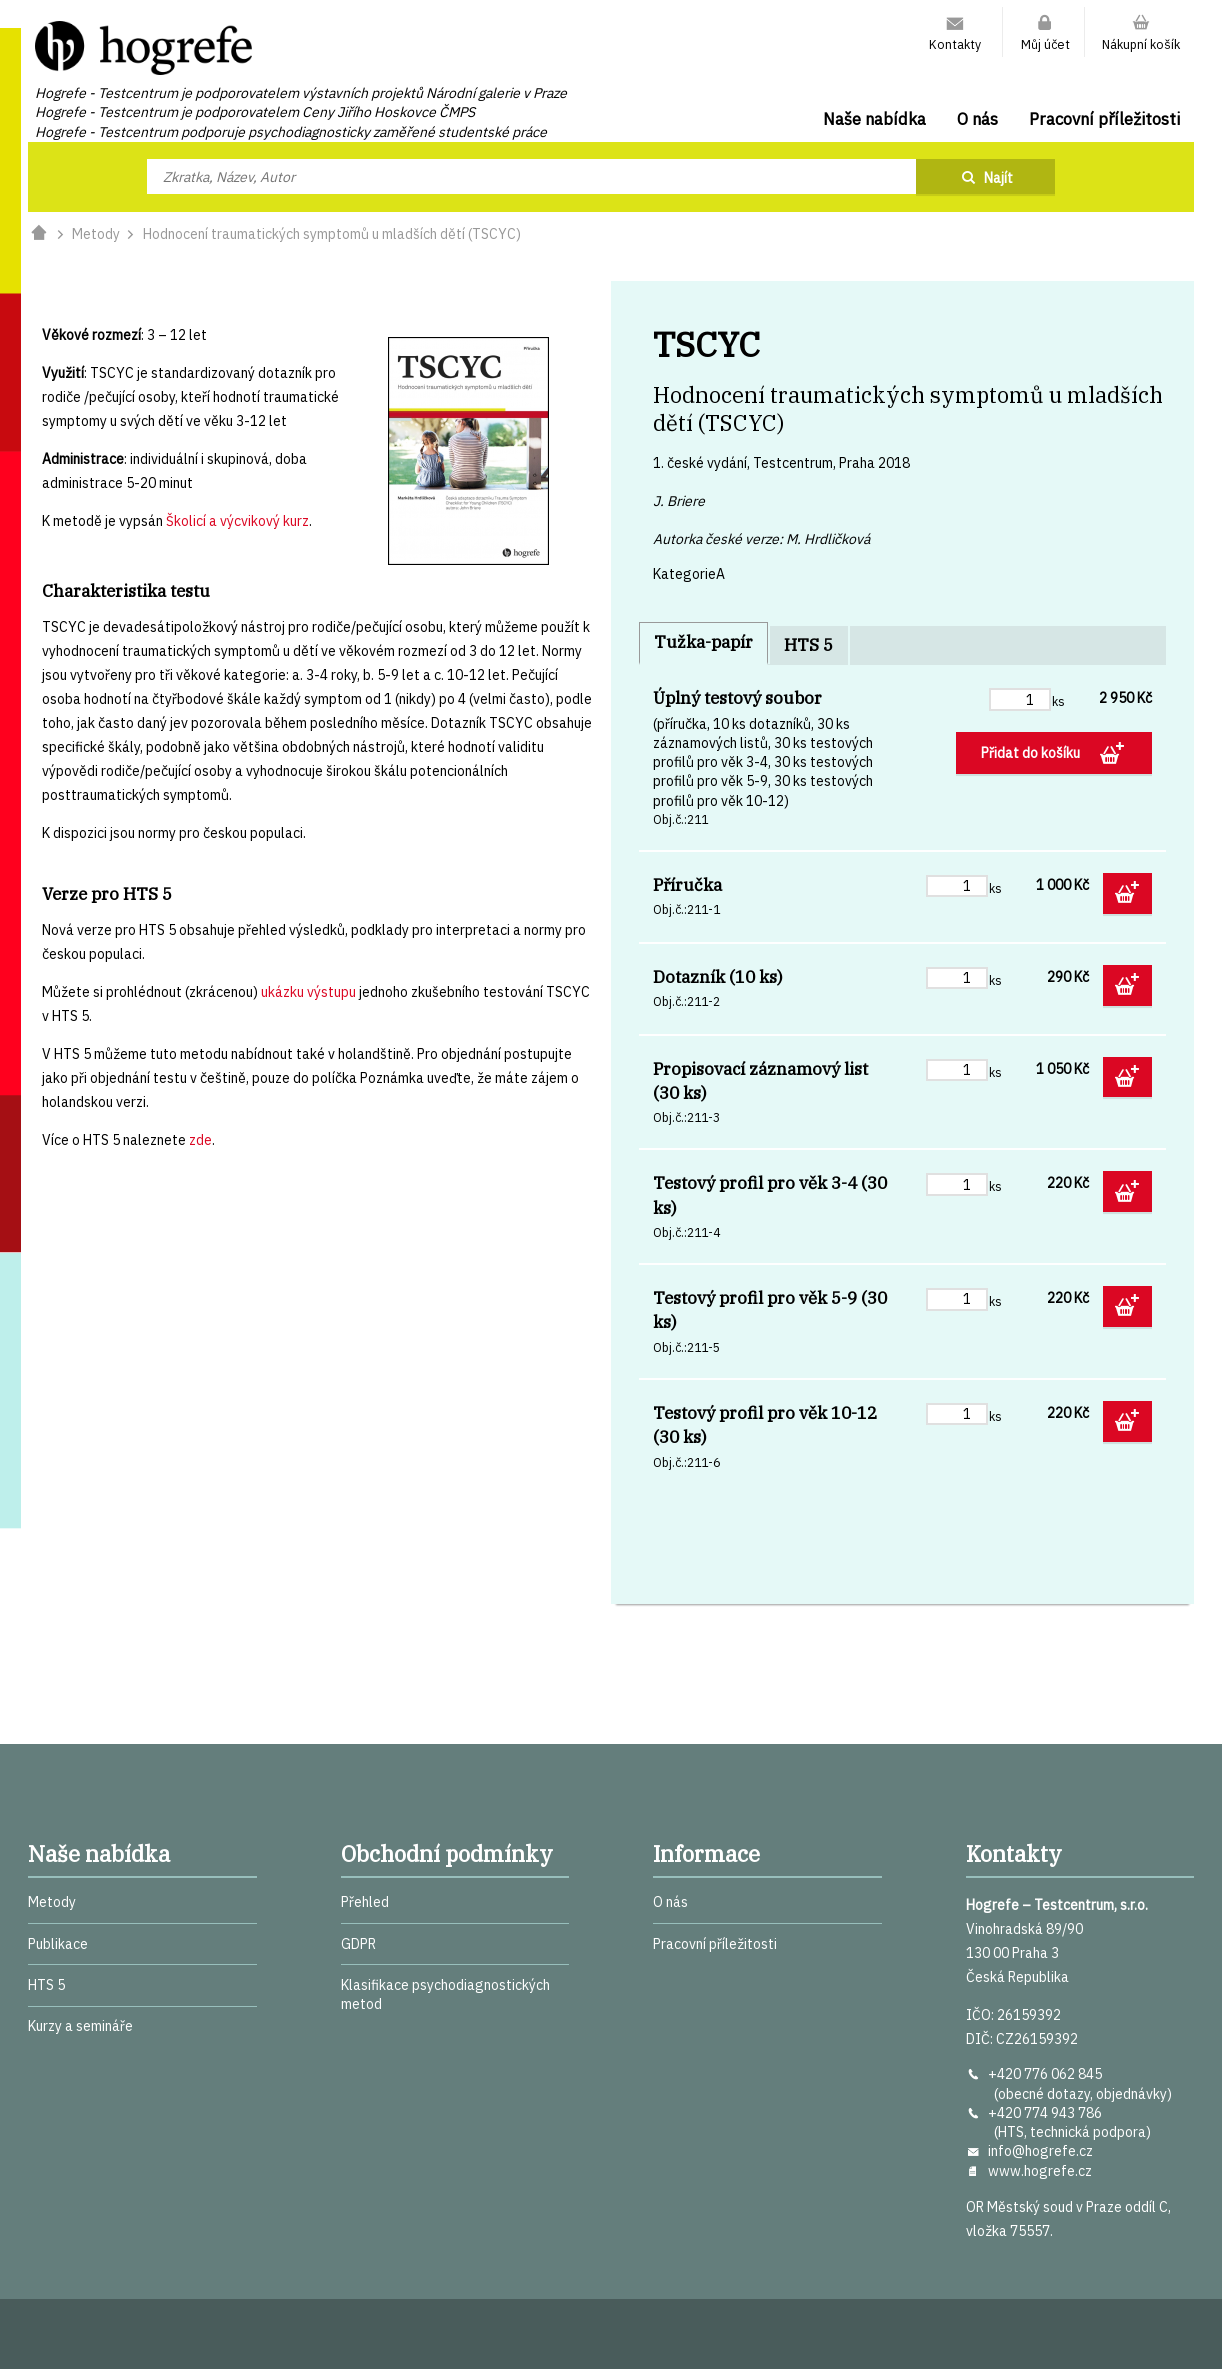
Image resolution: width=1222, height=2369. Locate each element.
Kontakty (955, 44)
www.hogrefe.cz (1040, 2171)
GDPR (358, 1944)
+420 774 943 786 (1045, 2113)
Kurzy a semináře (80, 2026)
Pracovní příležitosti (1104, 119)
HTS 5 (808, 645)
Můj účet (1045, 44)
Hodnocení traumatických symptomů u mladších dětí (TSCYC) (332, 234)
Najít (998, 178)
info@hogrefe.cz (1040, 2151)
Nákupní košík (1141, 44)
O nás (977, 119)
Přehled (365, 1902)
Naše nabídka (874, 119)
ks (1058, 701)
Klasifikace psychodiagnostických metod (445, 1994)
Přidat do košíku (1032, 753)
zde (200, 1140)
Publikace (58, 1944)
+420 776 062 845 (1045, 2074)
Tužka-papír (703, 642)
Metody (96, 234)
